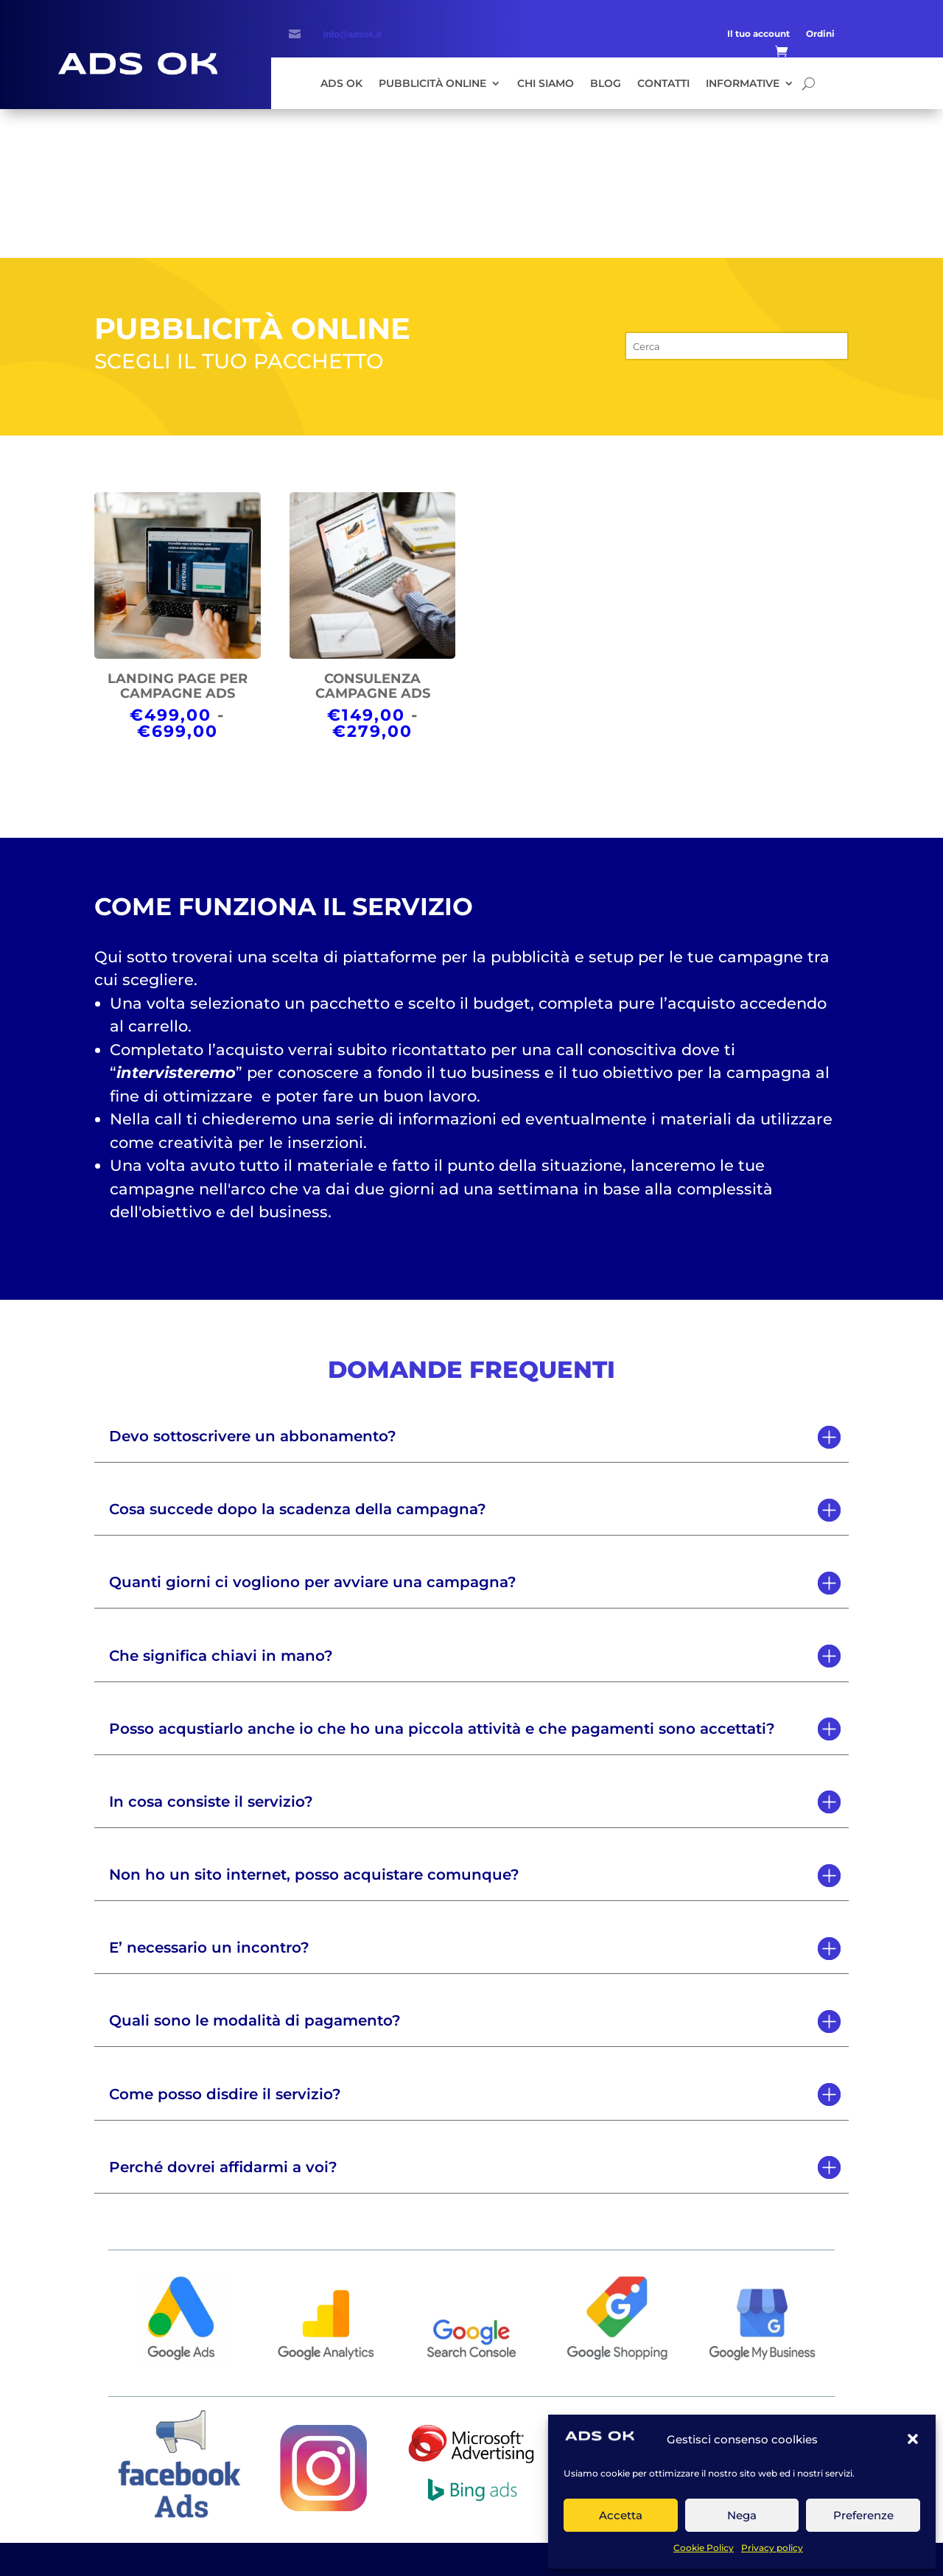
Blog (605, 84)
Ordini (820, 34)
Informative (742, 84)
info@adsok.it (352, 34)
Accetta (620, 2515)
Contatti (663, 84)
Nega (742, 2515)
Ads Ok (341, 84)
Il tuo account (758, 34)
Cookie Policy (703, 2547)
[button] (912, 2439)
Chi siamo (545, 84)
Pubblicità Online (432, 84)
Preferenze (863, 2515)
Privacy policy (772, 2547)
